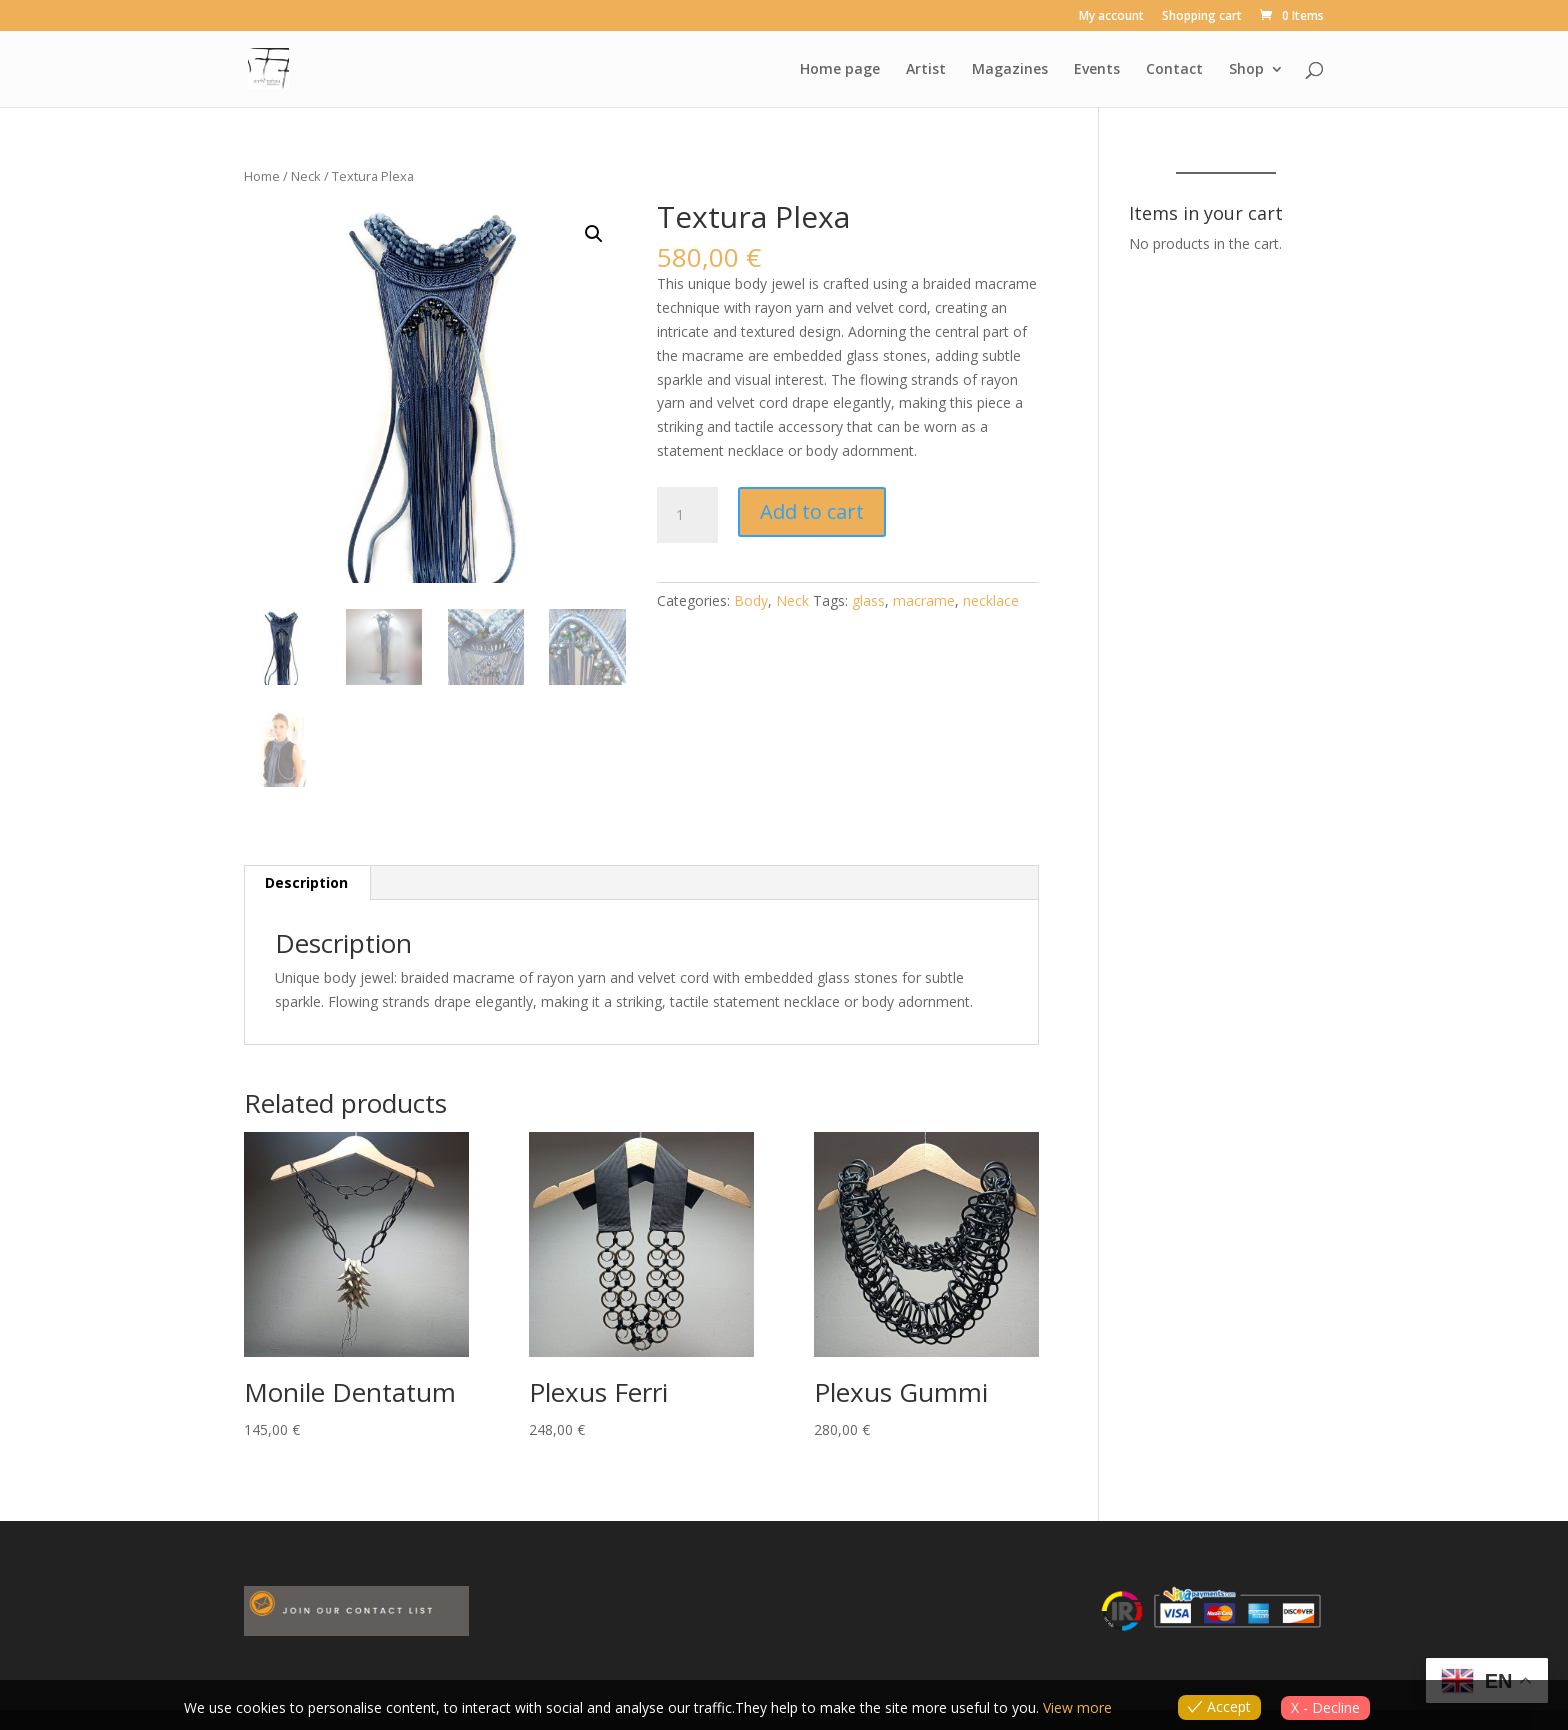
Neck (306, 176)
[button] (594, 234)
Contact (1174, 70)
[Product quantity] (687, 515)
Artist (926, 70)
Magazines (1010, 70)
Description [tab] (306, 882)
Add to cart (812, 511)
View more (1077, 1707)
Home (262, 176)
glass (868, 600)
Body (751, 600)
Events (1097, 70)
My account (1111, 17)
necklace (991, 600)
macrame (924, 600)
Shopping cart (1202, 17)
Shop (1246, 70)
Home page (840, 70)
